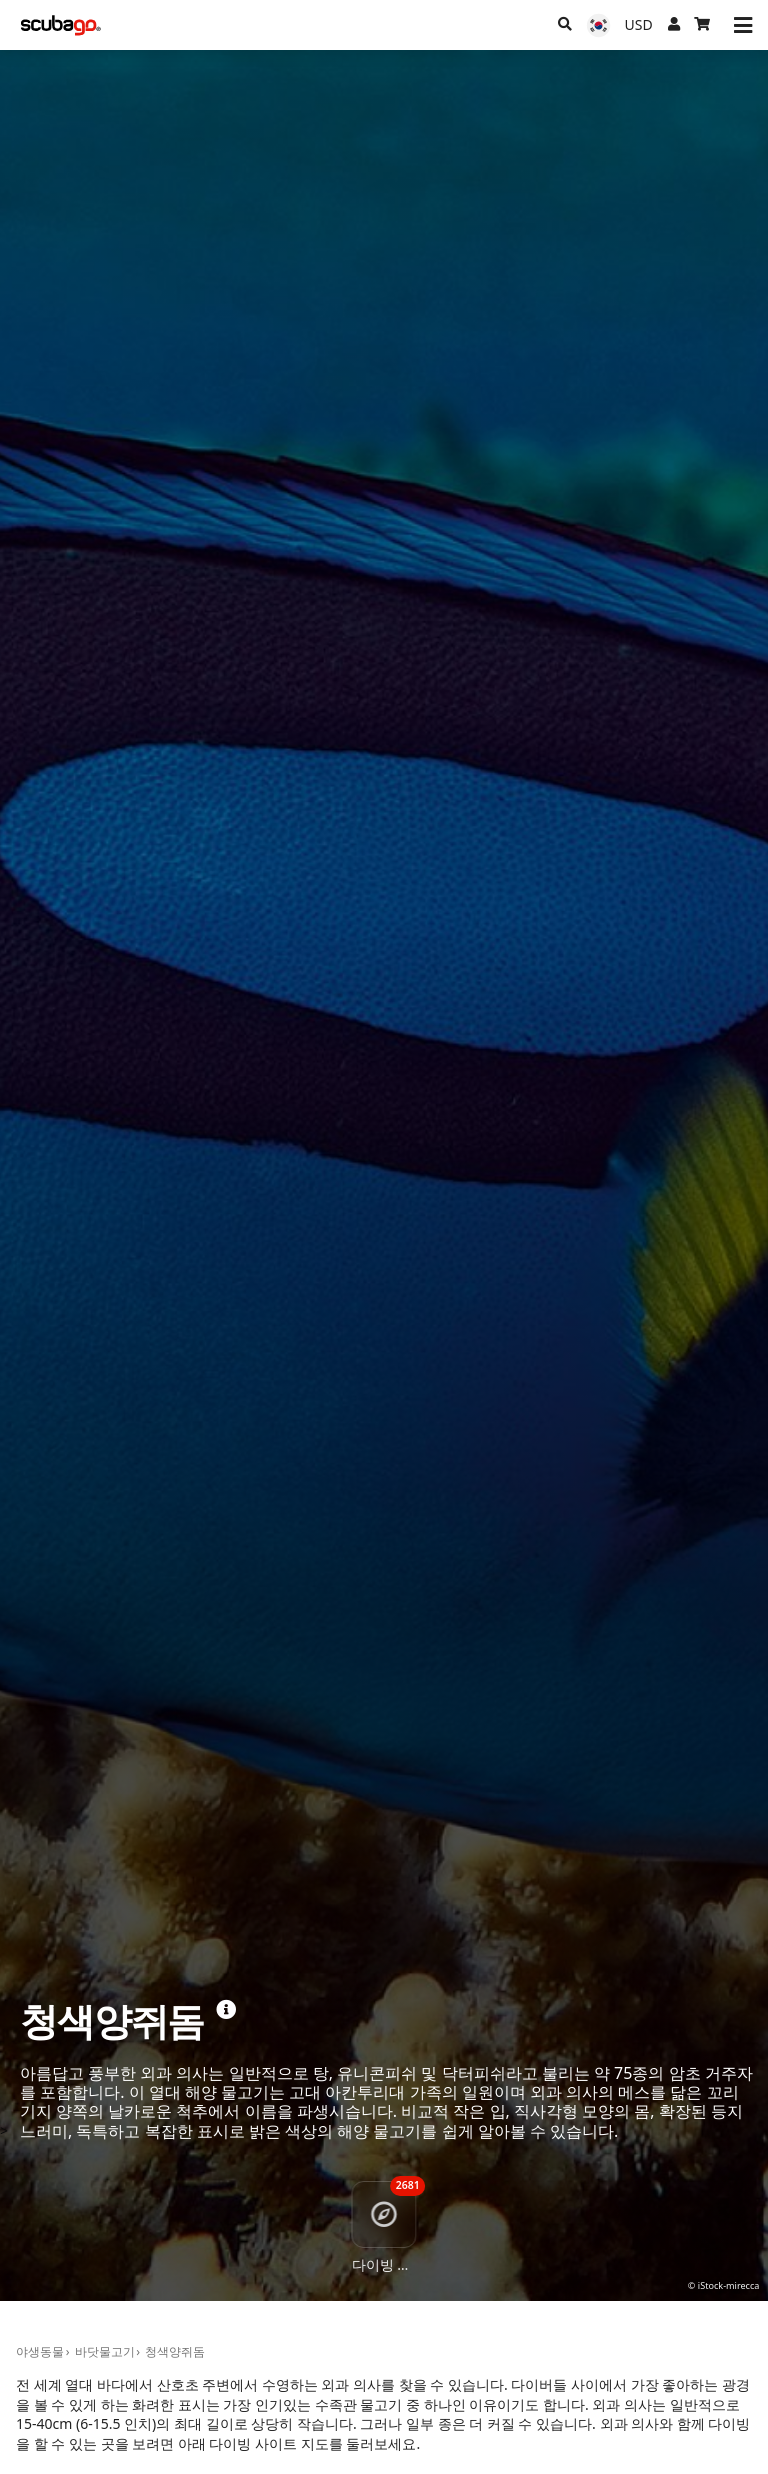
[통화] (639, 25)
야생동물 (40, 2351)
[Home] (61, 25)
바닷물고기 (105, 2351)
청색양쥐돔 (175, 2351)
